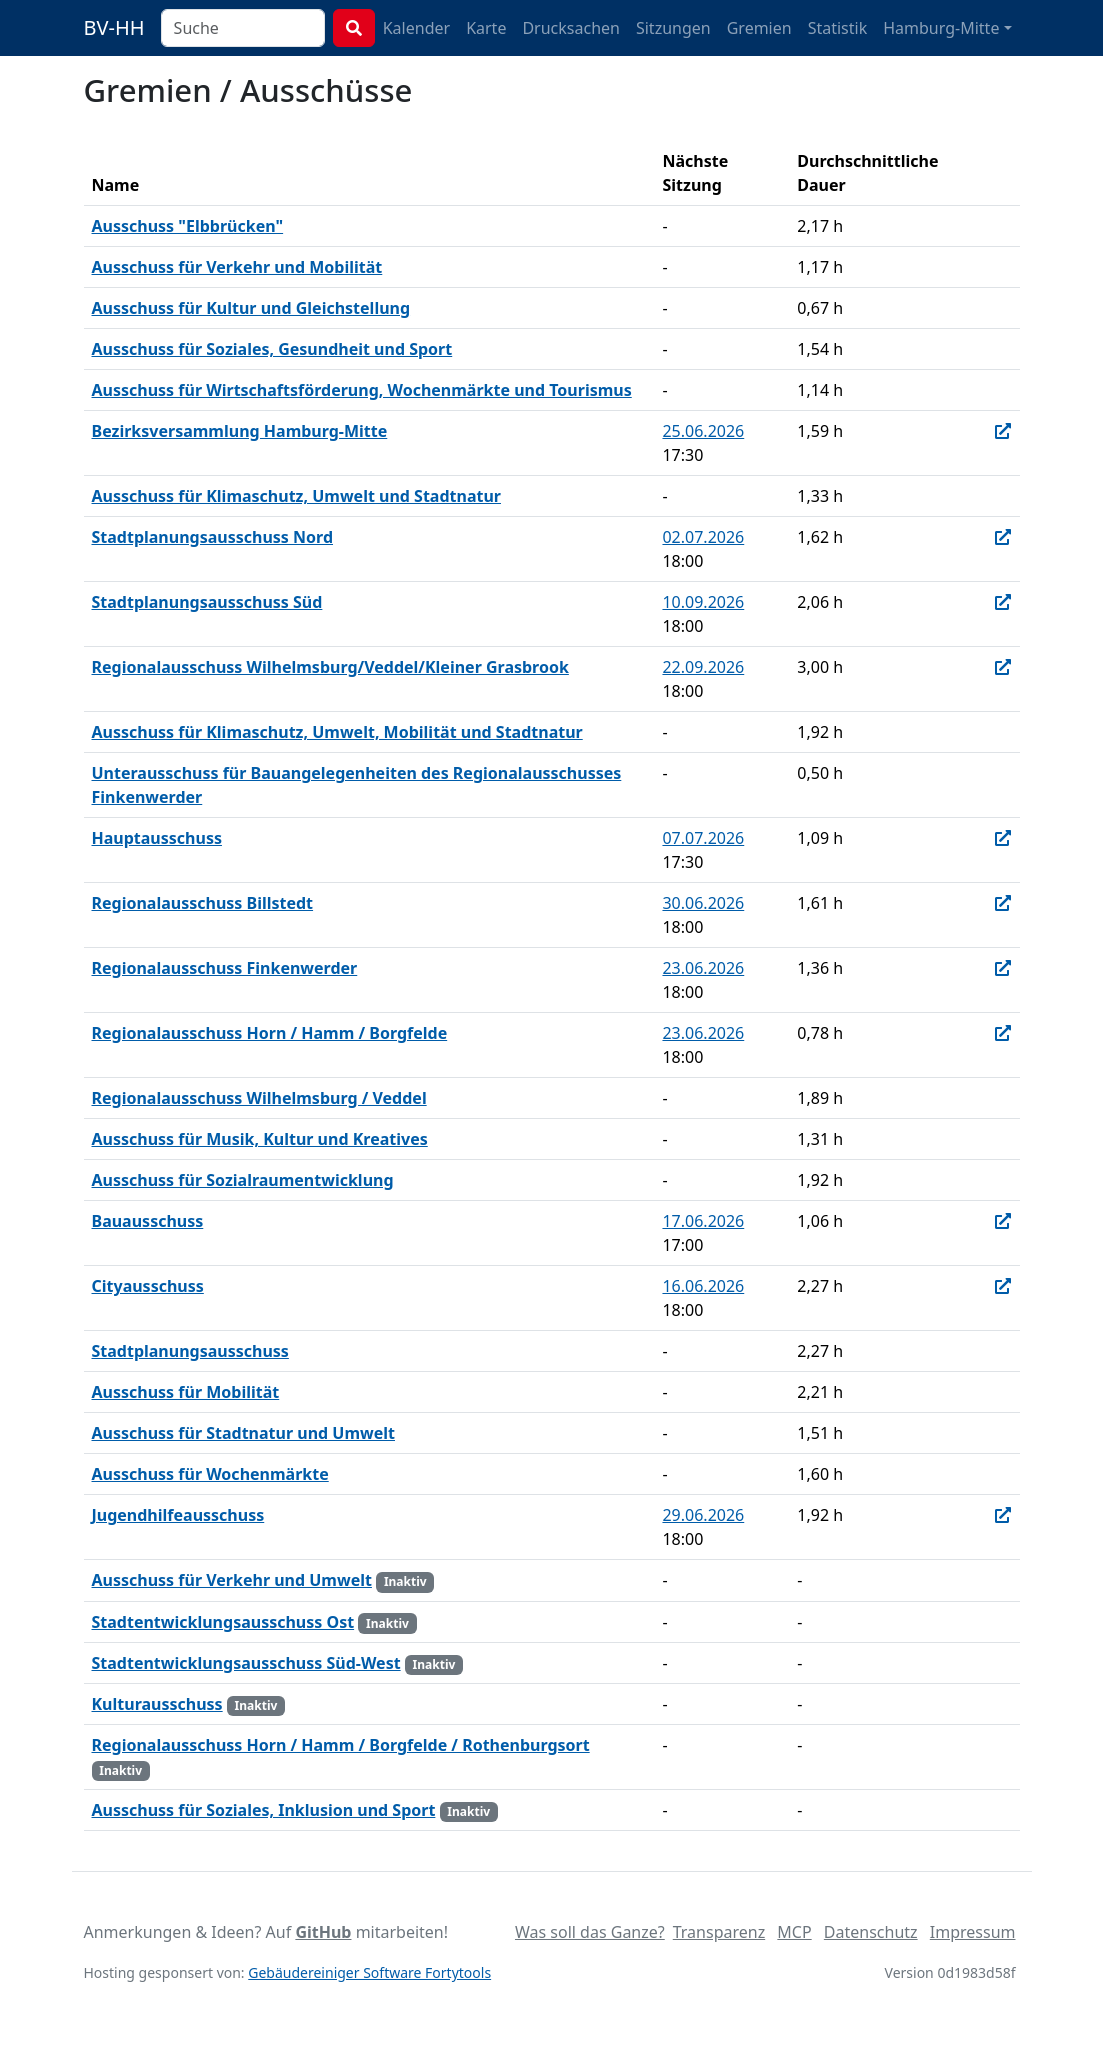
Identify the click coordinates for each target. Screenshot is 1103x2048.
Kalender (416, 28)
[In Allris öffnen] (1003, 431)
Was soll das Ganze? (590, 1932)
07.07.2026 (703, 838)
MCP (794, 1932)
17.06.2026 (703, 1221)
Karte (486, 28)
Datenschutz (871, 1932)
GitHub (323, 1932)
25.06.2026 (703, 431)
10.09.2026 (703, 602)
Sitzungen (673, 28)
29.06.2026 (703, 1515)
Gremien (759, 28)
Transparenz (719, 1932)
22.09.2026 (703, 667)
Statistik (838, 28)
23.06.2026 (703, 968)
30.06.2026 (703, 903)
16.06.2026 (703, 1286)
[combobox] (243, 28)
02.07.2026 (703, 537)
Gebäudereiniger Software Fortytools (369, 1972)
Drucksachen (571, 28)
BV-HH (114, 27)
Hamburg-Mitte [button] (941, 28)
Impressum (973, 1932)
